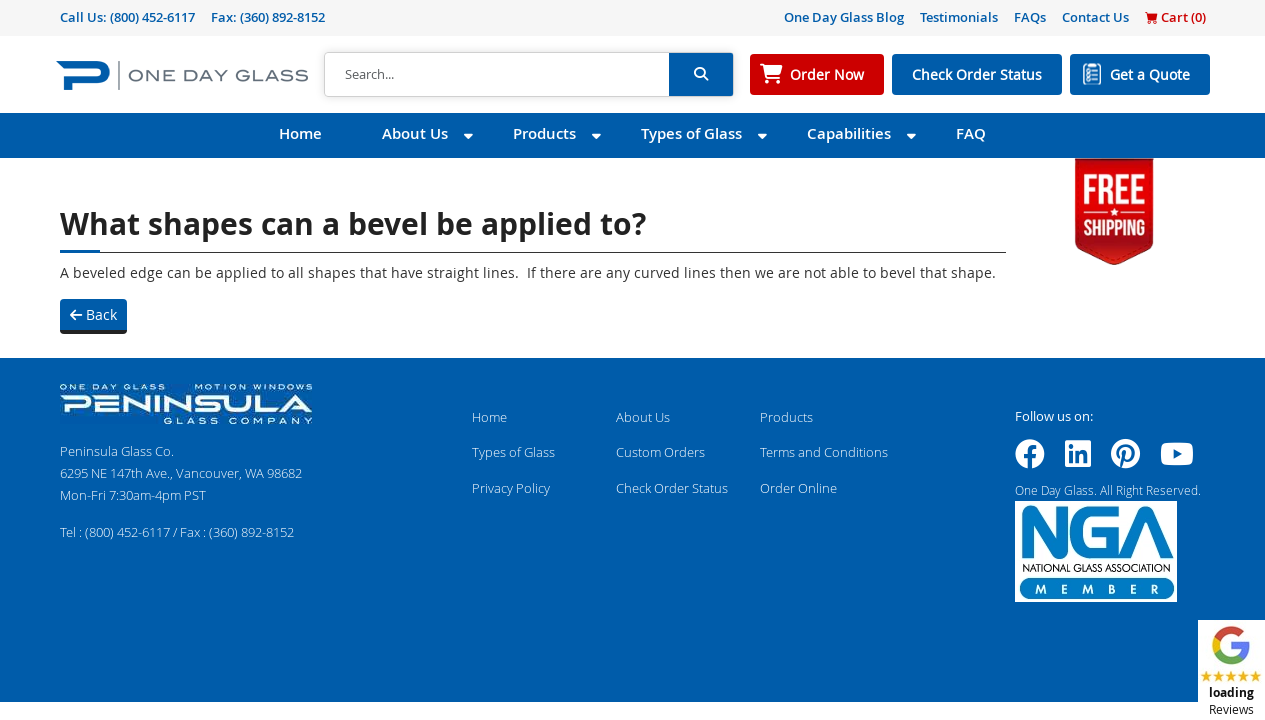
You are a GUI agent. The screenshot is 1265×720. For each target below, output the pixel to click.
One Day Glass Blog (844, 17)
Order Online (798, 488)
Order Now (827, 74)
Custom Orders (660, 452)
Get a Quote (1150, 74)
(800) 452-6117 (152, 17)
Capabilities (849, 133)
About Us (415, 133)
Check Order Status (977, 74)
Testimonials (959, 17)
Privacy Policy (511, 488)
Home (300, 133)
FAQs (1030, 17)
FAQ (971, 133)
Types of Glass (691, 133)
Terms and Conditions (824, 452)
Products (544, 133)
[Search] (497, 75)
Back (93, 314)
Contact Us (1095, 17)
